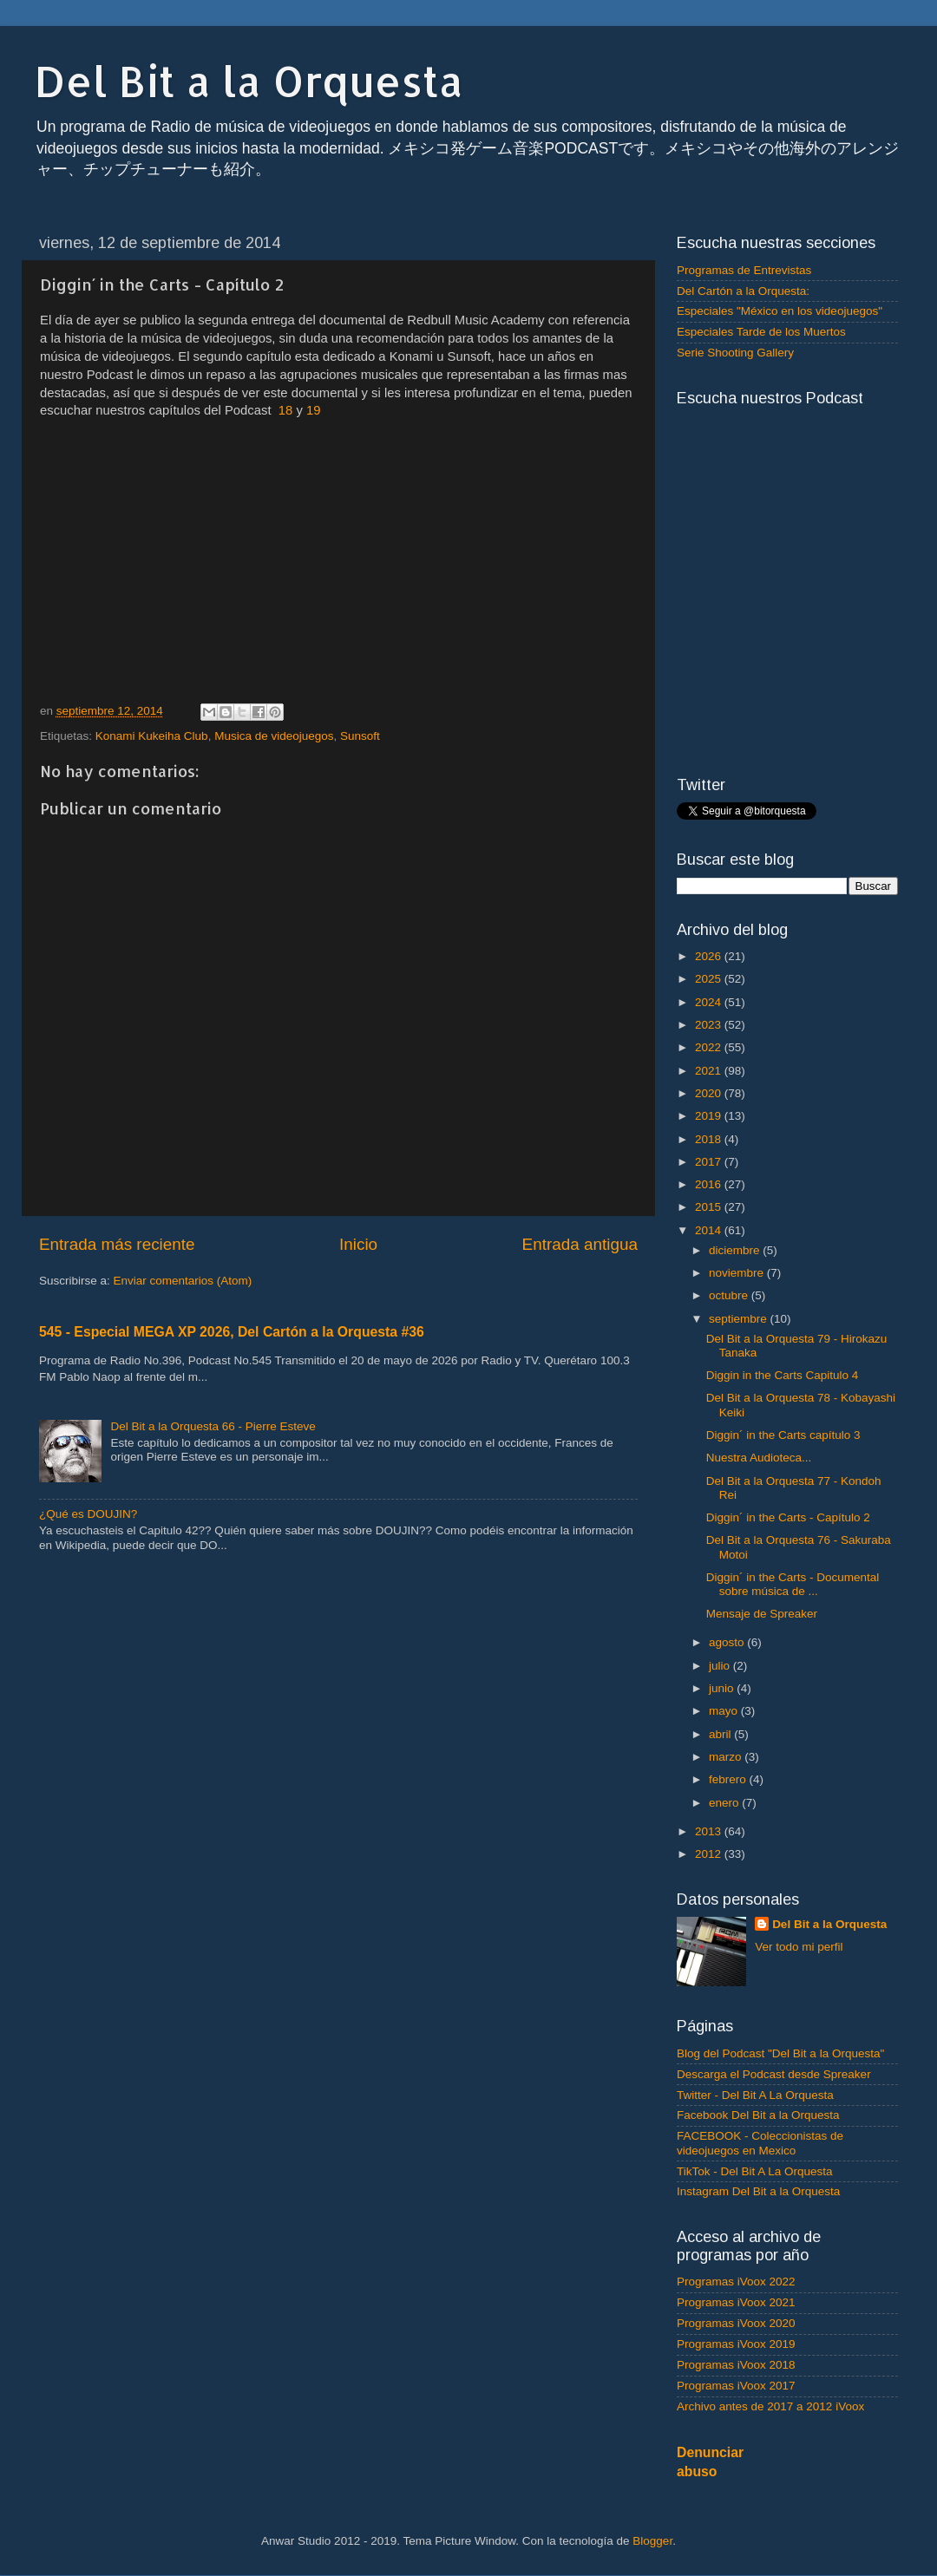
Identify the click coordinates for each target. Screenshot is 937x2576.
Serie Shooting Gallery (735, 352)
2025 (709, 978)
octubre (730, 1295)
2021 (709, 1070)
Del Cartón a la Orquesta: (743, 290)
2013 (709, 1831)
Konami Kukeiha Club (151, 735)
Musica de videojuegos (273, 735)
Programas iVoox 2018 (736, 2364)
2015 (709, 1206)
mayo (725, 1710)
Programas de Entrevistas (744, 270)
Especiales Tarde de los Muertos (761, 331)
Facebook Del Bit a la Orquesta (758, 2115)
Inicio (358, 1244)
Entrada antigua (580, 1244)
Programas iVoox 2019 (736, 2343)
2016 (709, 1184)
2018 (709, 1139)
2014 (709, 1230)
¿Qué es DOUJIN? (88, 1513)
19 (313, 410)
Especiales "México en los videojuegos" (779, 310)
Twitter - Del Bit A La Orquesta (755, 2095)
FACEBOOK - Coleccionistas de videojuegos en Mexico (760, 2142)
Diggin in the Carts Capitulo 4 (782, 1375)
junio (723, 1688)
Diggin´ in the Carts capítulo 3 (783, 1435)
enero (725, 1802)
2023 (709, 1024)
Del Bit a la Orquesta (249, 81)
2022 (709, 1047)
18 (285, 410)
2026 (709, 956)
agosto (728, 1642)
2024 (709, 1002)
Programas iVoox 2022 (736, 2281)
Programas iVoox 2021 (736, 2302)
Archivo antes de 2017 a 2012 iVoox (770, 2406)
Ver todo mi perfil (798, 1946)
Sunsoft (360, 735)
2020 (709, 1093)
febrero (729, 1779)
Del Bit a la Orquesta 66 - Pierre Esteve (212, 1426)
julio (721, 1665)
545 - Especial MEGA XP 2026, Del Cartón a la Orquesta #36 (231, 1331)
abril (721, 1734)
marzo (726, 1756)
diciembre (736, 1250)
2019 (709, 1115)
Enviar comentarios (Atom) (183, 1280)
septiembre (739, 1318)
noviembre (738, 1272)
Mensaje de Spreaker (761, 1613)
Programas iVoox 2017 (736, 2385)
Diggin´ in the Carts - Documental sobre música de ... (793, 1584)
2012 (709, 1853)
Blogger (652, 2540)
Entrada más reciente (117, 1244)
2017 (709, 1161)
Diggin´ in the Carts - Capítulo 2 (788, 1517)
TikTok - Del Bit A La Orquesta (755, 2171)
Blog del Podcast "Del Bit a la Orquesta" (780, 2053)
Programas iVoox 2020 (736, 2323)
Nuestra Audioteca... (759, 1457)
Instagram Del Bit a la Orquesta (758, 2191)
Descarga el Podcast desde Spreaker (774, 2074)
